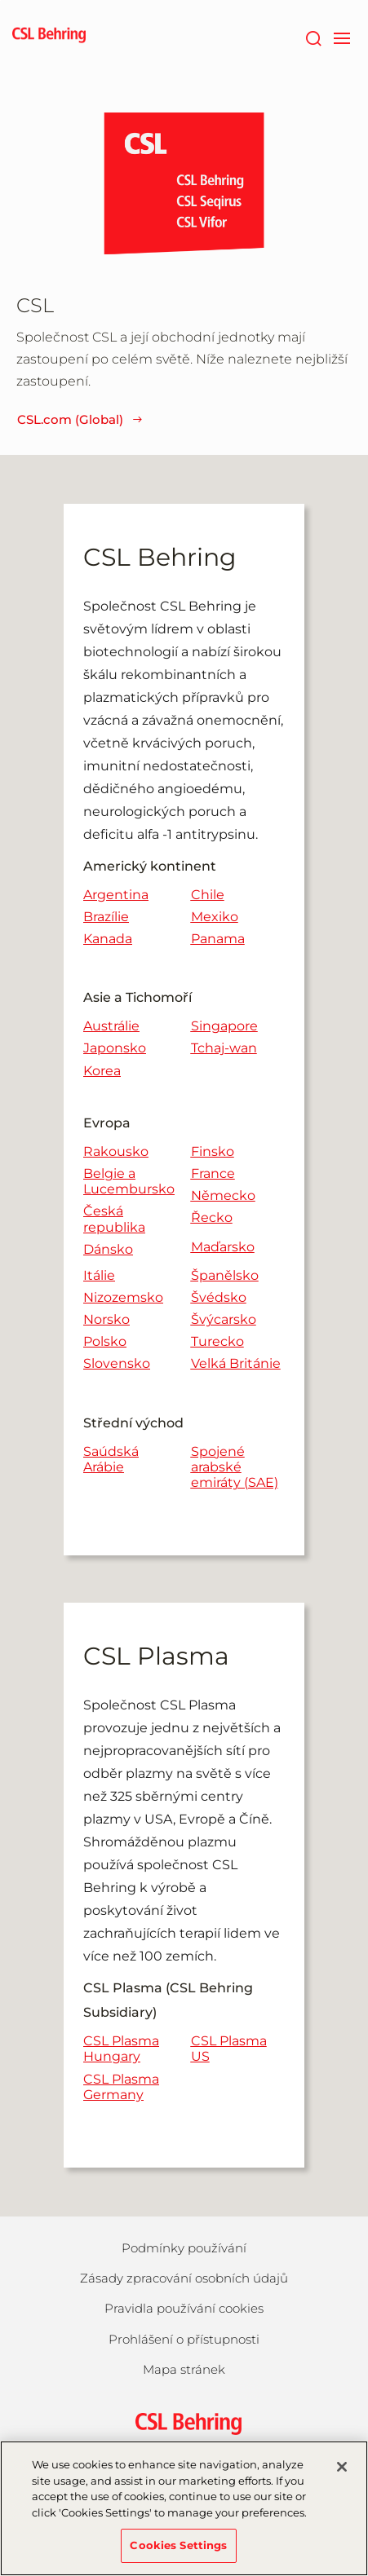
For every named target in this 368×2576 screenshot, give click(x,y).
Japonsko (114, 1048)
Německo (223, 1195)
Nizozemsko (123, 1297)
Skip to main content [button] (0, 0)
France (213, 1173)
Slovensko (116, 1363)
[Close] (342, 2476)
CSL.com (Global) (80, 419)
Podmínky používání (184, 2248)
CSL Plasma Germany (121, 2086)
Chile (207, 894)
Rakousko (116, 1151)
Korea (102, 1070)
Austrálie (111, 1026)
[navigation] (341, 37)
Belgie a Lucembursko (129, 1181)
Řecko (212, 1217)
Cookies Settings (178, 2554)
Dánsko (108, 1249)
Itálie (99, 1275)
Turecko (217, 1341)
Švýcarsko (223, 1319)
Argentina (116, 894)
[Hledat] (313, 37)
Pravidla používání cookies (184, 2308)
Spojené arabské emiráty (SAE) (234, 1467)
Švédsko (218, 1297)
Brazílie (106, 916)
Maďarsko (223, 1247)
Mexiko (214, 916)
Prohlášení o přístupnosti (184, 2339)
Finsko (212, 1151)
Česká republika (114, 1218)
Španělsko (225, 1275)
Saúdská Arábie (111, 1459)
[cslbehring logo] (49, 36)
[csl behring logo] (184, 2422)
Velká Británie (236, 1363)
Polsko (104, 1341)
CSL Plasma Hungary (121, 2048)
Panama (218, 938)
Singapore (224, 1026)
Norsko (106, 1319)
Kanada (107, 938)
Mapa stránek (184, 2369)
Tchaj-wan (224, 1048)
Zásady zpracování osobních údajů (184, 2278)
